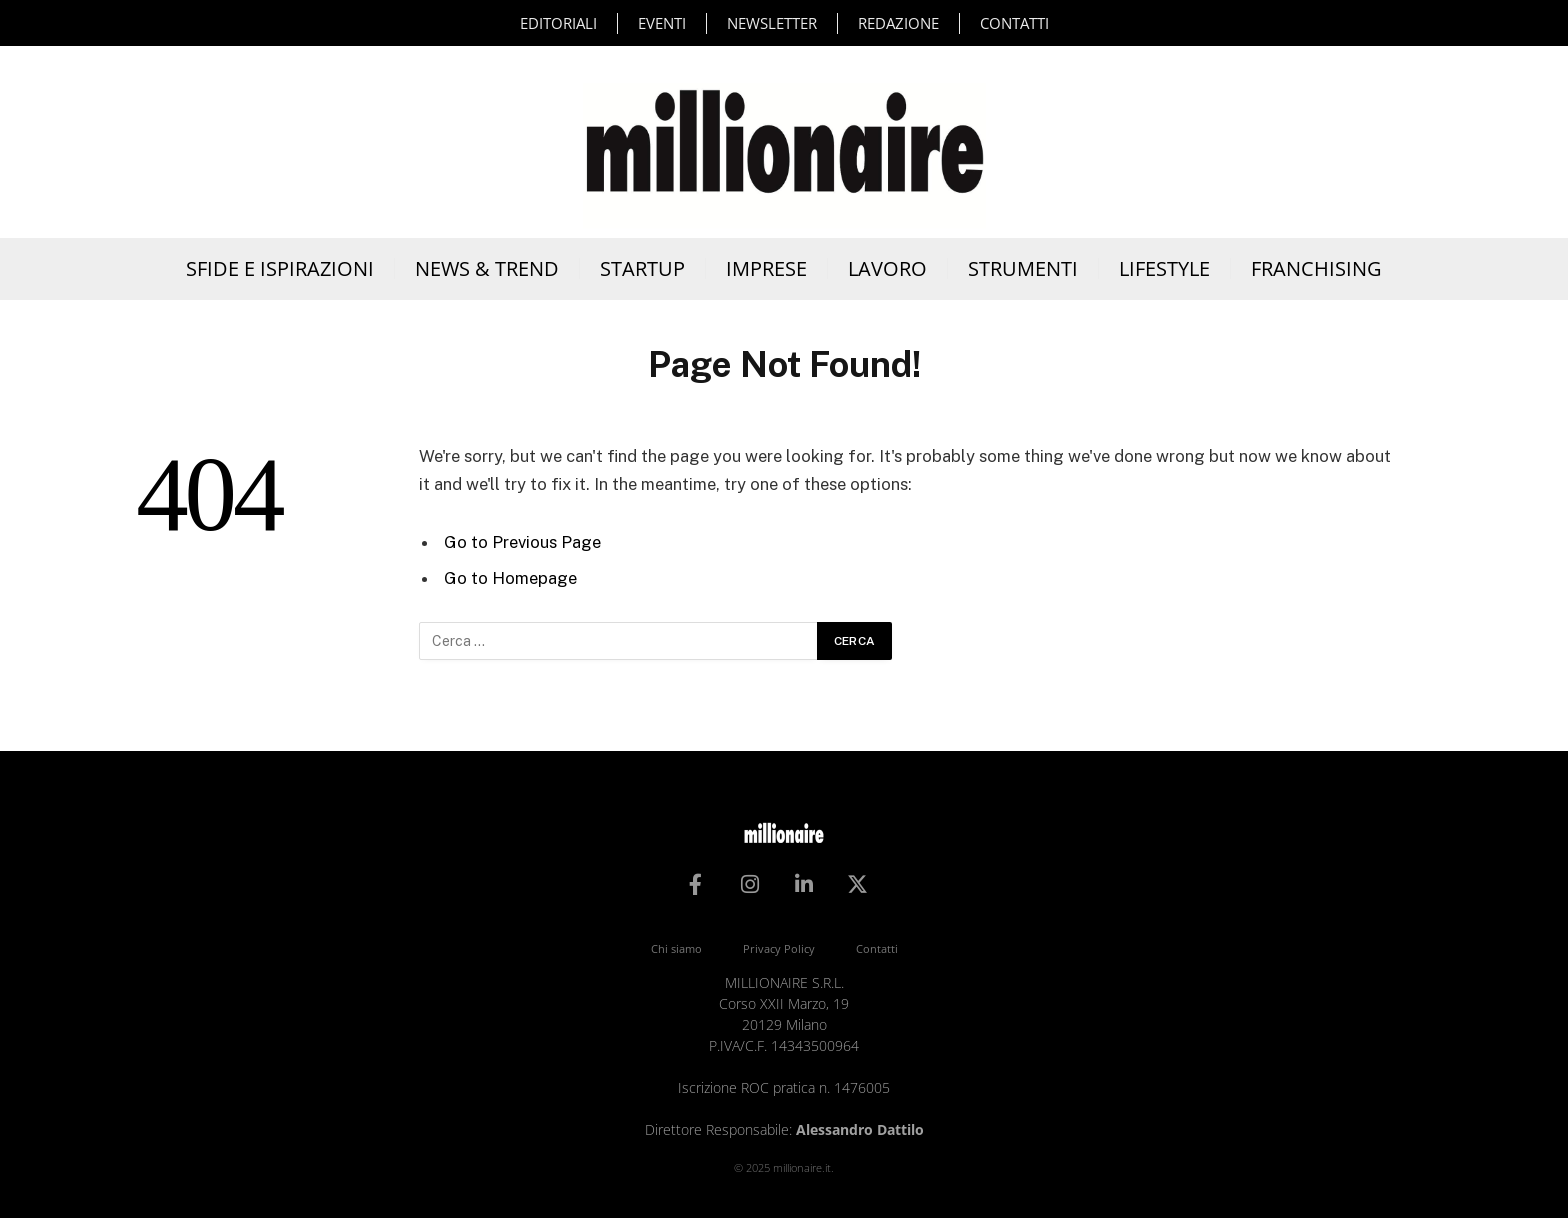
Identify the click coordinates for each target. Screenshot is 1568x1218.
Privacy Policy (779, 948)
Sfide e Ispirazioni (280, 268)
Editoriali (558, 23)
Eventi (662, 23)
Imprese (766, 268)
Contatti (1014, 23)
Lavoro (887, 268)
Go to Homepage (510, 578)
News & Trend (487, 268)
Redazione (898, 23)
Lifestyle (1164, 268)
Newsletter (772, 23)
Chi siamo (676, 948)
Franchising (1316, 268)
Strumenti (1023, 268)
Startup (642, 268)
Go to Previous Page (522, 542)
